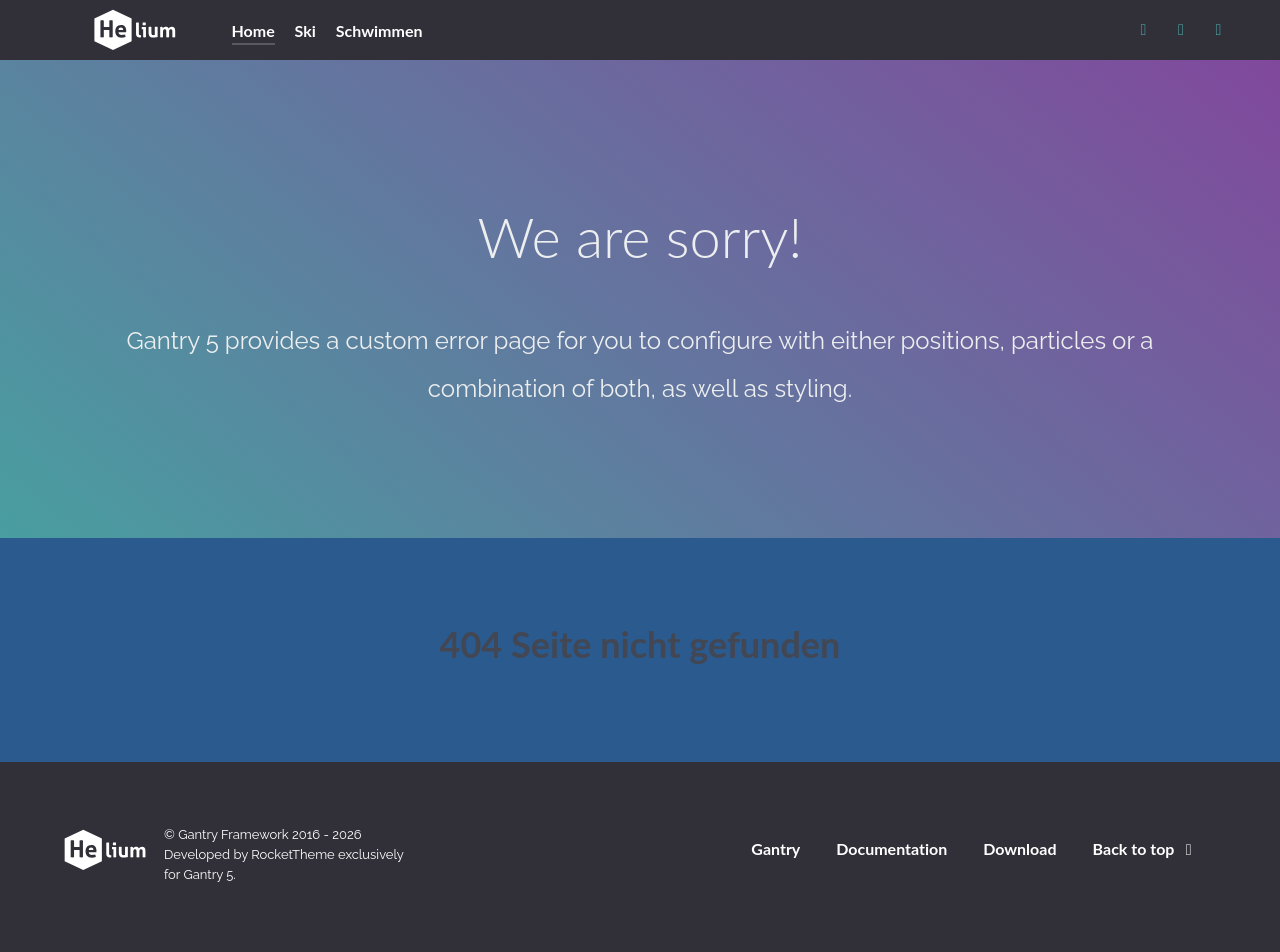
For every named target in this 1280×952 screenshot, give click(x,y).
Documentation (891, 848)
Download (1019, 848)
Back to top (1146, 848)
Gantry (775, 848)
